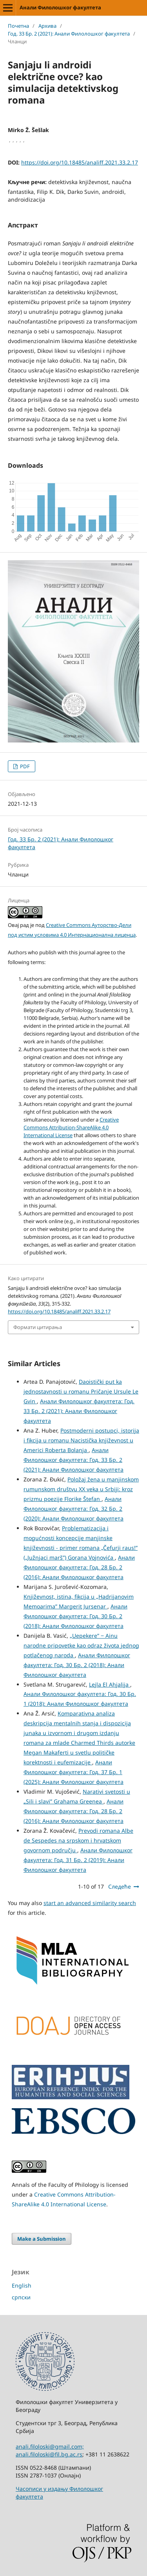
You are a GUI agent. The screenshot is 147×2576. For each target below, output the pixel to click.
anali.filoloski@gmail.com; (50, 2446)
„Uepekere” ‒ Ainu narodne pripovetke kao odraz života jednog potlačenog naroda (81, 1645)
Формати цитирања (37, 1327)
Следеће (119, 1886)
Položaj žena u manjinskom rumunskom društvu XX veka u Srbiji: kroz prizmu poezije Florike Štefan (81, 1489)
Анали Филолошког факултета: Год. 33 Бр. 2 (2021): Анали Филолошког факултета (79, 1410)
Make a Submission (41, 2238)
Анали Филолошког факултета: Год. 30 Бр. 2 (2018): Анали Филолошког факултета (75, 1616)
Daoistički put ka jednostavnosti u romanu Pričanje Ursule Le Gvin (81, 1391)
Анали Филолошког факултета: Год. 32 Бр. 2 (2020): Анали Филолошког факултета (73, 1508)
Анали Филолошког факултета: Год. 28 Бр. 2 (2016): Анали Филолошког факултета (79, 1567)
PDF (24, 766)
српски (21, 2297)
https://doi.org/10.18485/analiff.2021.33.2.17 (79, 162)
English (21, 2285)
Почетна (18, 25)
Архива (47, 25)
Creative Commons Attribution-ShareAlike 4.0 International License (71, 1127)
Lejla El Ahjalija (109, 1684)
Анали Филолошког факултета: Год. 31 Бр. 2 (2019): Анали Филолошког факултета (78, 1859)
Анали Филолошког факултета (60, 7)
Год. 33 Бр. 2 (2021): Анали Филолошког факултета (69, 33)
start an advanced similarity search (90, 1903)
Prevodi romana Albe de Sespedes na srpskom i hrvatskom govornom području (78, 1840)
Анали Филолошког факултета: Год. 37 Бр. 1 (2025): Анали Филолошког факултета (73, 1771)
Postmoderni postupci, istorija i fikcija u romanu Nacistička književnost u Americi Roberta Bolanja (81, 1440)
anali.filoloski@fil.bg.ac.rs (49, 2454)
